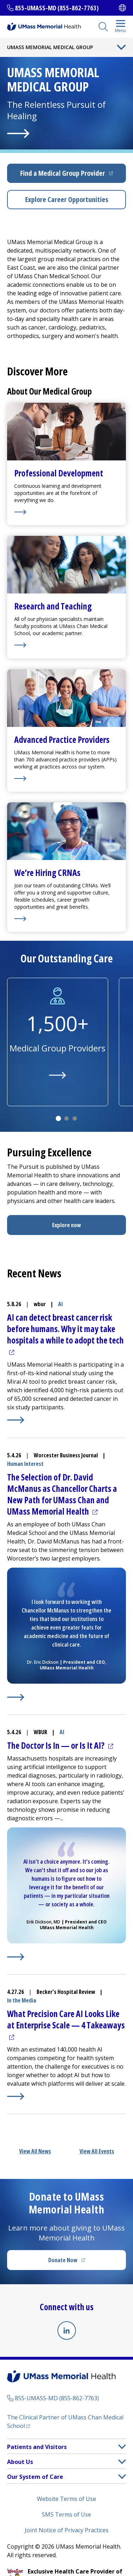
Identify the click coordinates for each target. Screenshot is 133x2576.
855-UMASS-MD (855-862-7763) (57, 8)
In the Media (21, 2000)
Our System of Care (35, 2477)
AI (60, 1304)
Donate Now (81, 2262)
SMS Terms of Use (66, 2514)
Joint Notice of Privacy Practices (67, 2530)
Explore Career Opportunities (66, 199)
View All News (35, 2151)
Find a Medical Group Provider (72, 175)
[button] (122, 2446)
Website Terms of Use (66, 2499)
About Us (20, 2462)
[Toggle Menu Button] (121, 47)
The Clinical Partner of (65, 2421)
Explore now (66, 1225)
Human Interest (25, 1464)
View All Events (96, 2151)
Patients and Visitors (37, 2447)
